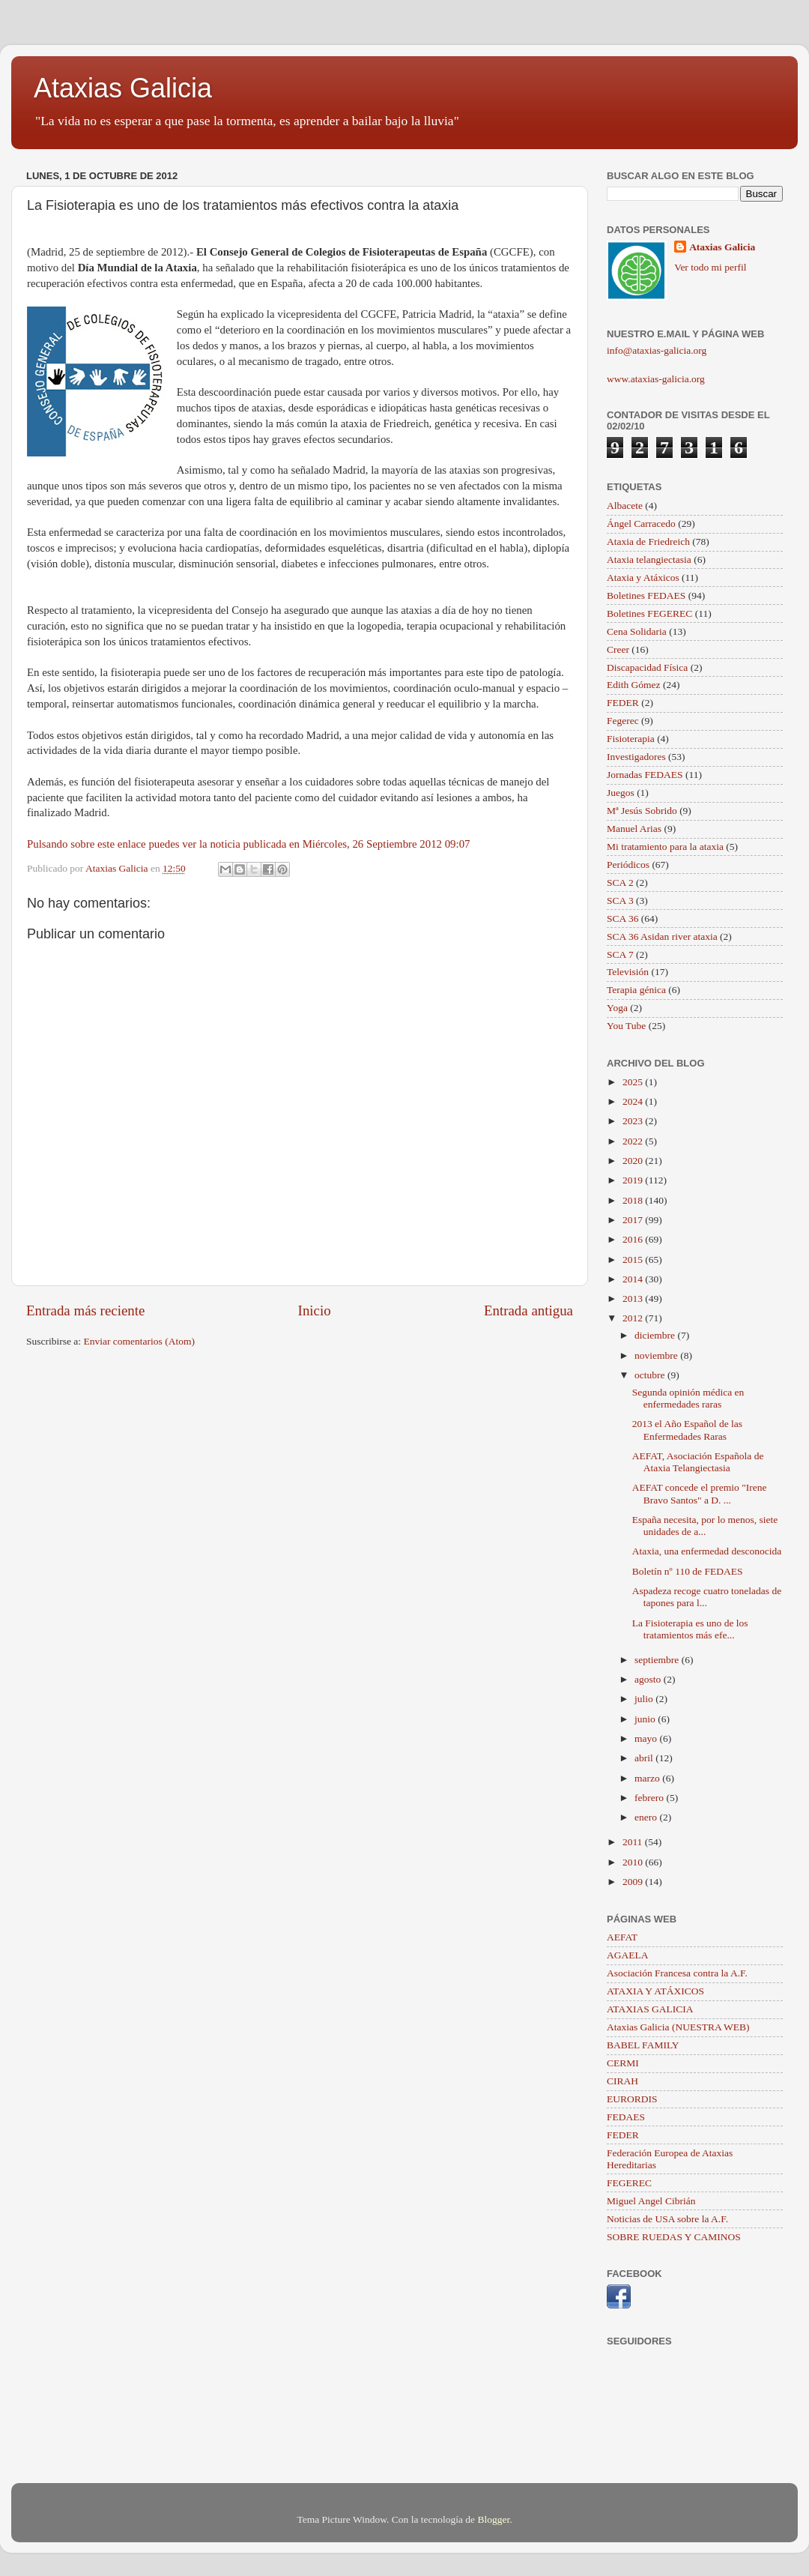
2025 (633, 1082)
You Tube (626, 1025)
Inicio (314, 1310)
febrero (650, 1797)
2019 (633, 1180)
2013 (633, 1298)
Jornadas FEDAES (645, 774)
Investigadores (636, 756)
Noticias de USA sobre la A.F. (667, 2218)
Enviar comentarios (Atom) (139, 1341)
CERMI (623, 2063)
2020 (633, 1160)
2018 (633, 1200)
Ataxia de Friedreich (648, 541)
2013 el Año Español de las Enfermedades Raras (687, 1429)
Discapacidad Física (647, 667)
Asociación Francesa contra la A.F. (677, 1973)
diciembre (655, 1335)
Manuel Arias (634, 828)
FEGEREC (629, 2183)
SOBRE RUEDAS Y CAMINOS (674, 2236)
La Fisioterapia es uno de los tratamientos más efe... (690, 1629)
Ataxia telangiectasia (649, 559)
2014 (633, 1279)
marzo (648, 1778)
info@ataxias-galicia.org (656, 350)
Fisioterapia (631, 738)
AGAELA (628, 1955)
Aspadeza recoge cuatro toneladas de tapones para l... (706, 1596)
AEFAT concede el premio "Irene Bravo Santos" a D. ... (699, 1493)
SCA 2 (620, 882)
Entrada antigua (528, 1310)
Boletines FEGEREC (649, 613)
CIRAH (622, 2081)
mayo (646, 1738)
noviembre (657, 1355)
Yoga (617, 1007)
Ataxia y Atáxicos (643, 577)
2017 (633, 1219)
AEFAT (622, 1937)
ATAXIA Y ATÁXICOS (655, 1991)
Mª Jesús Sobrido (642, 810)
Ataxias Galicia (123, 88)
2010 (633, 1862)
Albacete (625, 505)
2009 (633, 1881)
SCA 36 (622, 918)
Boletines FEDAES (646, 595)
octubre (650, 1375)
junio (646, 1719)
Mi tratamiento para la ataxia (665, 846)
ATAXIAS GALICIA (650, 2009)
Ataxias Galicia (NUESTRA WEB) (678, 2027)
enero (646, 1817)
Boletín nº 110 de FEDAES (687, 1571)
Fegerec (623, 720)
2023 (633, 1120)
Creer (618, 649)
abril (644, 1758)
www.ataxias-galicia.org (656, 378)
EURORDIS (632, 2099)
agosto (649, 1679)
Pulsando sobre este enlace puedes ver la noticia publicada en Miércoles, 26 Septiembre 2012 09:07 (248, 844)
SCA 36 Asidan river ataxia (662, 936)
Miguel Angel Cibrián (651, 2201)
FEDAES (626, 2117)
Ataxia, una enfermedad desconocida (706, 1551)
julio (644, 1698)
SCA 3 (620, 900)
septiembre (658, 1659)
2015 (633, 1259)
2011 (633, 1841)
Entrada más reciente (85, 1310)
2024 (633, 1101)
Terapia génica (636, 989)
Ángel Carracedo (641, 523)
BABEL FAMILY (643, 2045)
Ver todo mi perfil (710, 267)
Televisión (628, 971)
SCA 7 (620, 954)
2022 (633, 1141)
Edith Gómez (634, 684)
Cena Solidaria (637, 631)
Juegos (620, 792)
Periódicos (628, 864)
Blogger (493, 2519)
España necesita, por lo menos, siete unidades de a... (705, 1525)
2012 (633, 1318)
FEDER (623, 702)
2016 (633, 1239)
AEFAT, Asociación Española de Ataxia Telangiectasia (698, 1461)
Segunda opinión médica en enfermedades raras (688, 1398)
